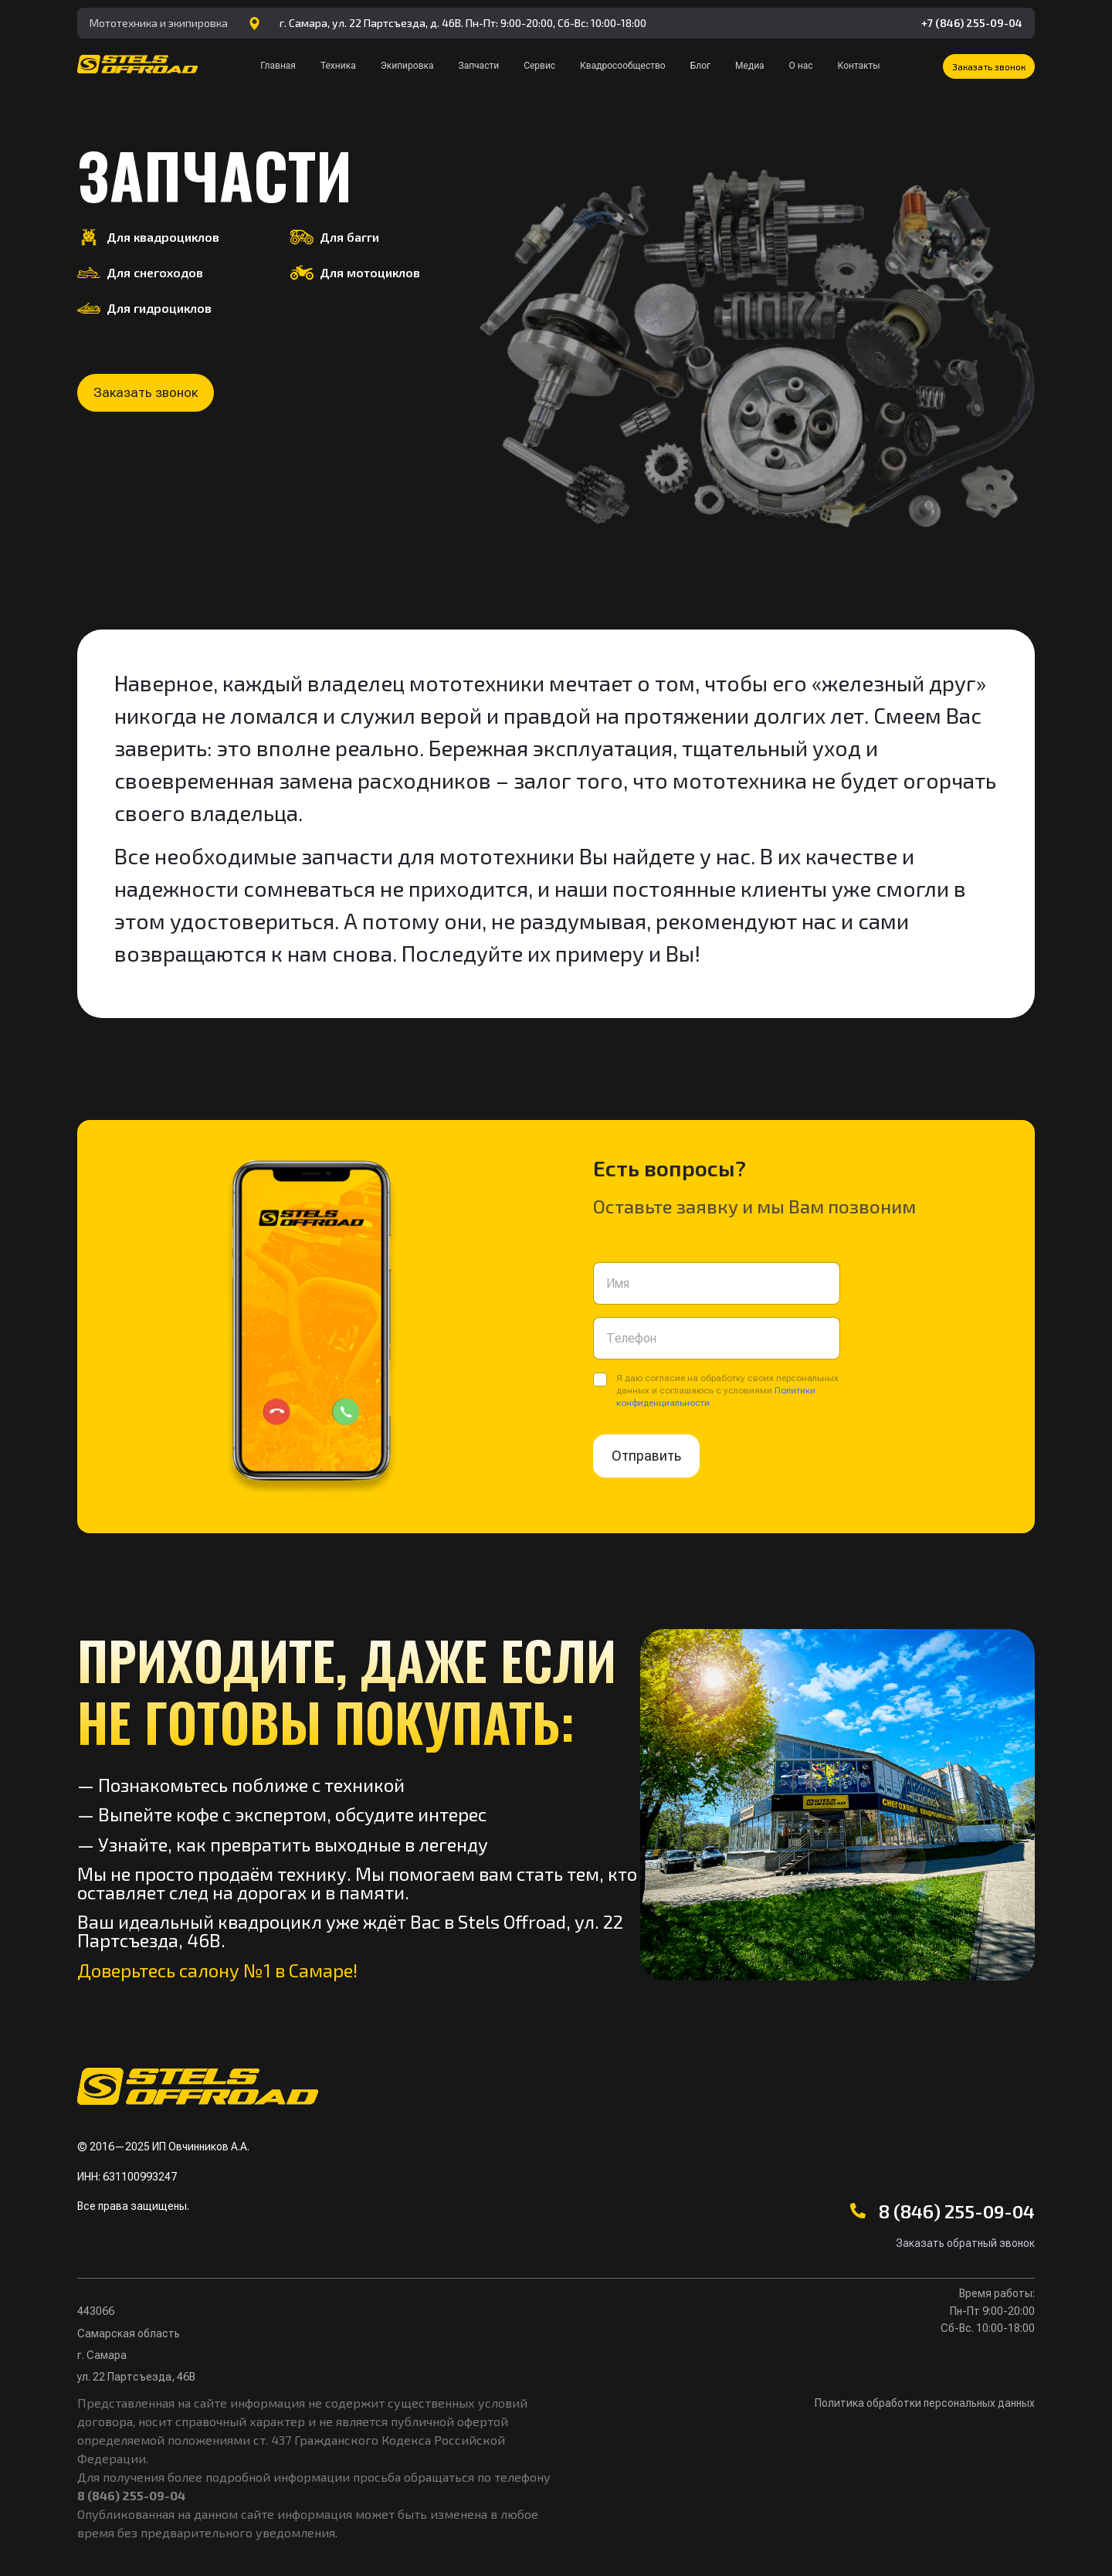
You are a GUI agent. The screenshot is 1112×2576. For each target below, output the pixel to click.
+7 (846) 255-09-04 (971, 22)
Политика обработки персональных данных (925, 2403)
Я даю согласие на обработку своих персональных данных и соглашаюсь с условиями (727, 1390)
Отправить (646, 1456)
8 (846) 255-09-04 (957, 2211)
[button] (989, 66)
